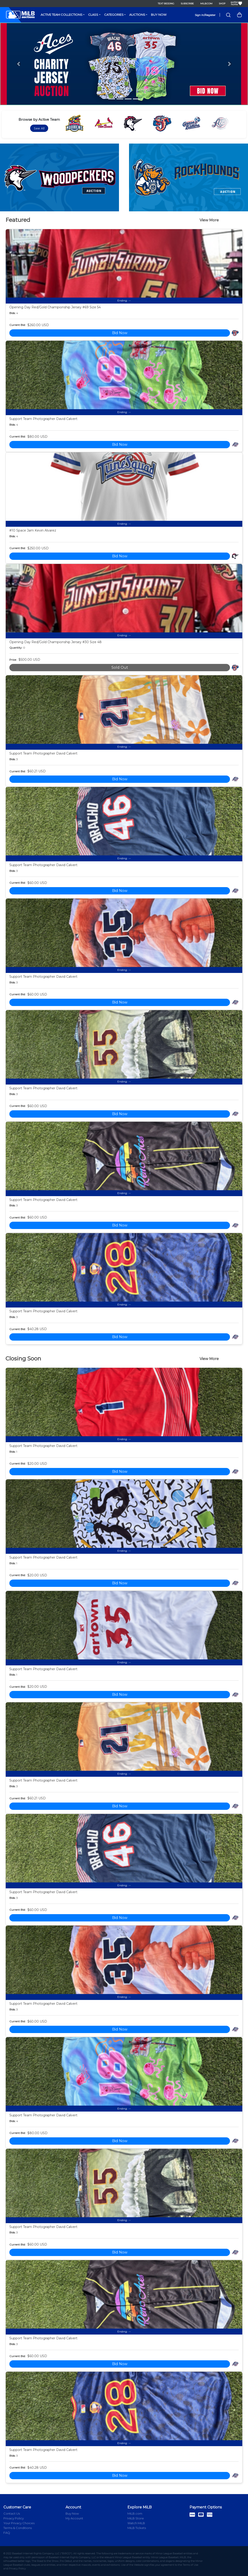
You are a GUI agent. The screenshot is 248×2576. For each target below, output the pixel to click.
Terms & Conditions (17, 2528)
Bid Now (119, 333)
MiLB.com (206, 3)
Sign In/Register (205, 15)
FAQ (6, 2532)
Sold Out (119, 667)
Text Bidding (166, 3)
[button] (18, 64)
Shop (222, 3)
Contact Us (11, 2513)
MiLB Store (135, 2518)
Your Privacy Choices (18, 2523)
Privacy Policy (13, 2518)
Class (93, 14)
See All (39, 128)
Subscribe (187, 3)
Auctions (137, 14)
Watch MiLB (136, 2523)
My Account (74, 2518)
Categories (114, 14)
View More (209, 220)
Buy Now (158, 14)
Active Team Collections (61, 14)
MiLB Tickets (136, 2528)
